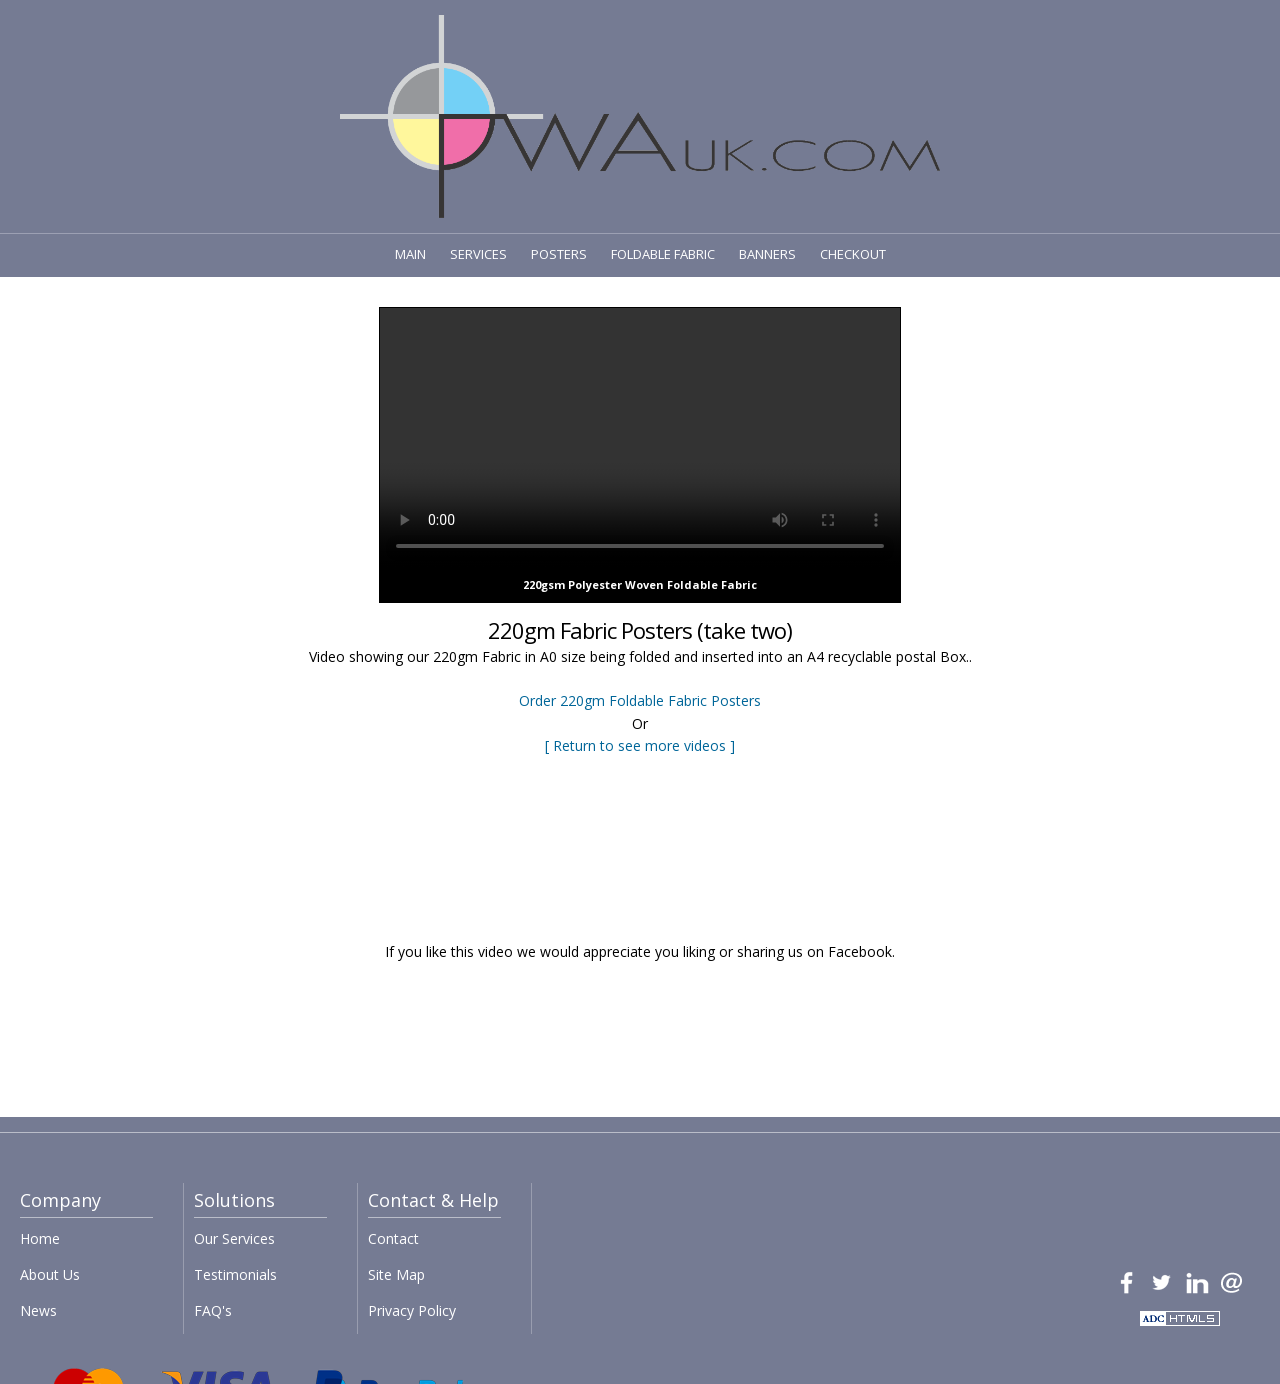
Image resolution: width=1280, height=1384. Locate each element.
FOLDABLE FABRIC (663, 254)
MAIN (410, 254)
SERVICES (478, 254)
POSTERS (559, 254)
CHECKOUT (853, 254)
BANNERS (767, 254)
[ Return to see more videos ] (640, 745)
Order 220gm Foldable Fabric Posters (640, 700)
